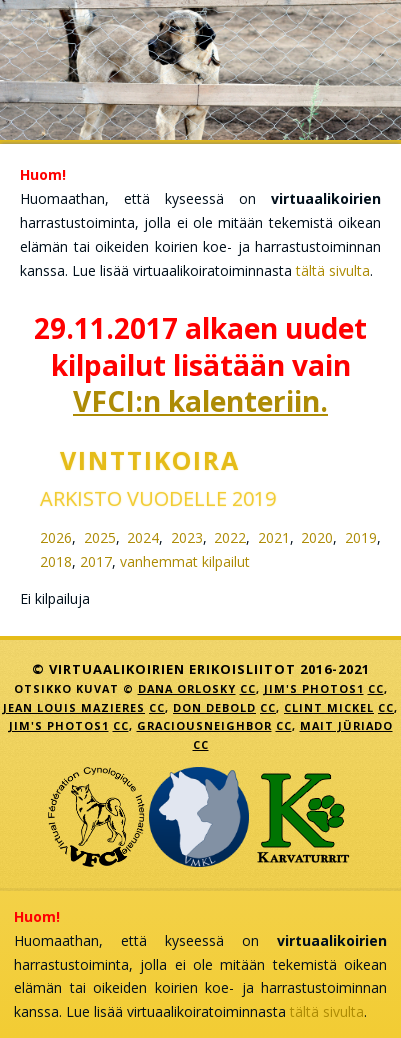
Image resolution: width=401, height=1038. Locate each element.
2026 (56, 537)
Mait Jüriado (346, 725)
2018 (56, 561)
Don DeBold (214, 707)
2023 (187, 537)
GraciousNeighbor (204, 725)
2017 (96, 561)
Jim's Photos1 (314, 688)
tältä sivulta (333, 270)
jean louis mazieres (74, 707)
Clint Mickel (329, 707)
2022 (230, 537)
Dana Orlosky (187, 688)
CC (248, 688)
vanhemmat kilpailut (185, 561)
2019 (361, 537)
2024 (143, 537)
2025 (100, 537)
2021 (274, 537)
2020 (317, 537)
